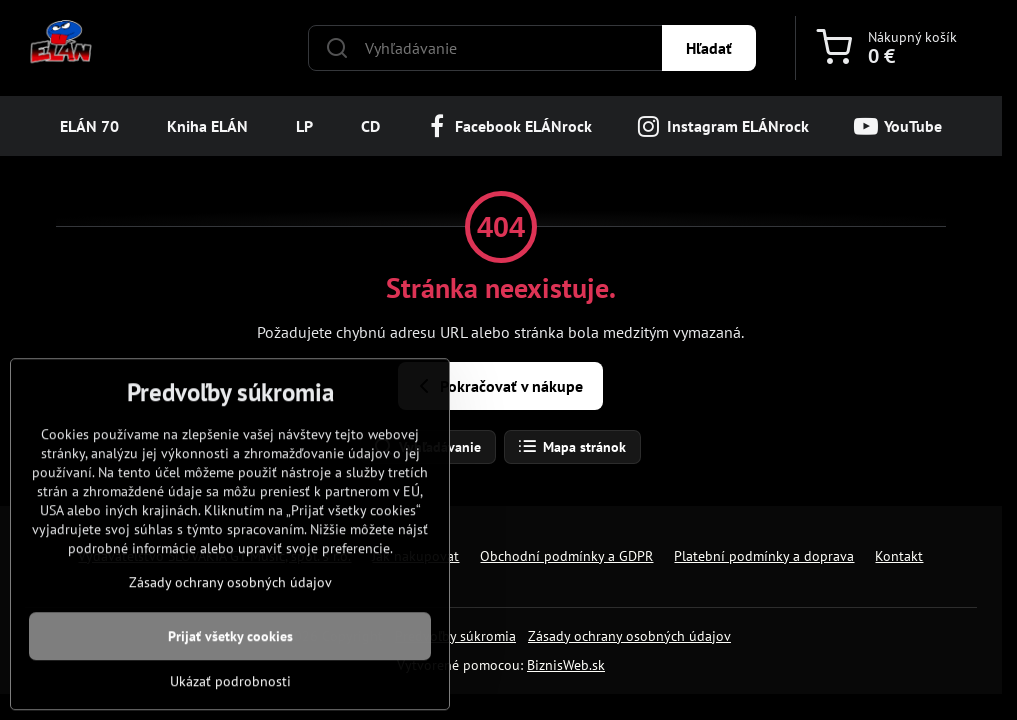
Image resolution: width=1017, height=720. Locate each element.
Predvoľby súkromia (455, 636)
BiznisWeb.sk (566, 665)
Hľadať (709, 48)
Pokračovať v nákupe (497, 386)
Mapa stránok (571, 447)
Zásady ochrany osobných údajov (629, 636)
